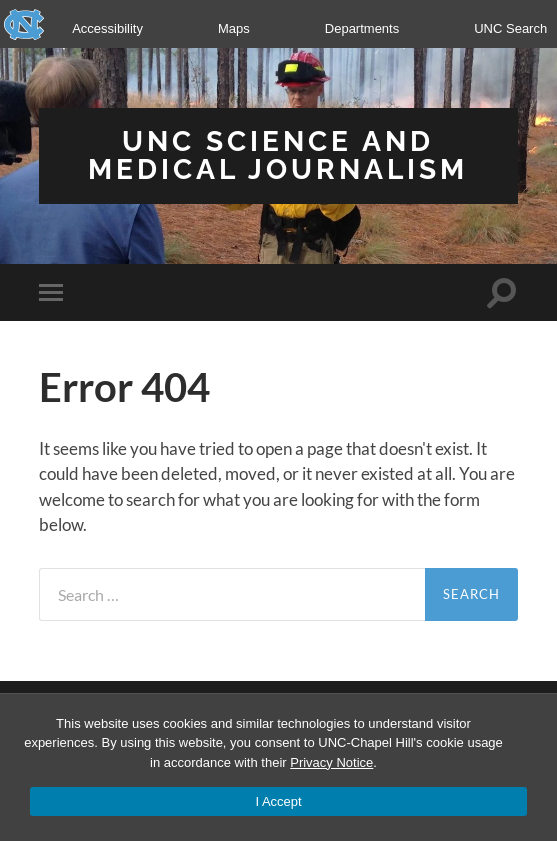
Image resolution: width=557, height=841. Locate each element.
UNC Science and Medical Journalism (278, 155)
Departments (362, 28)
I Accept (278, 801)
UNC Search (510, 28)
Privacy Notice (331, 762)
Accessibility (107, 28)
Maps (234, 28)
